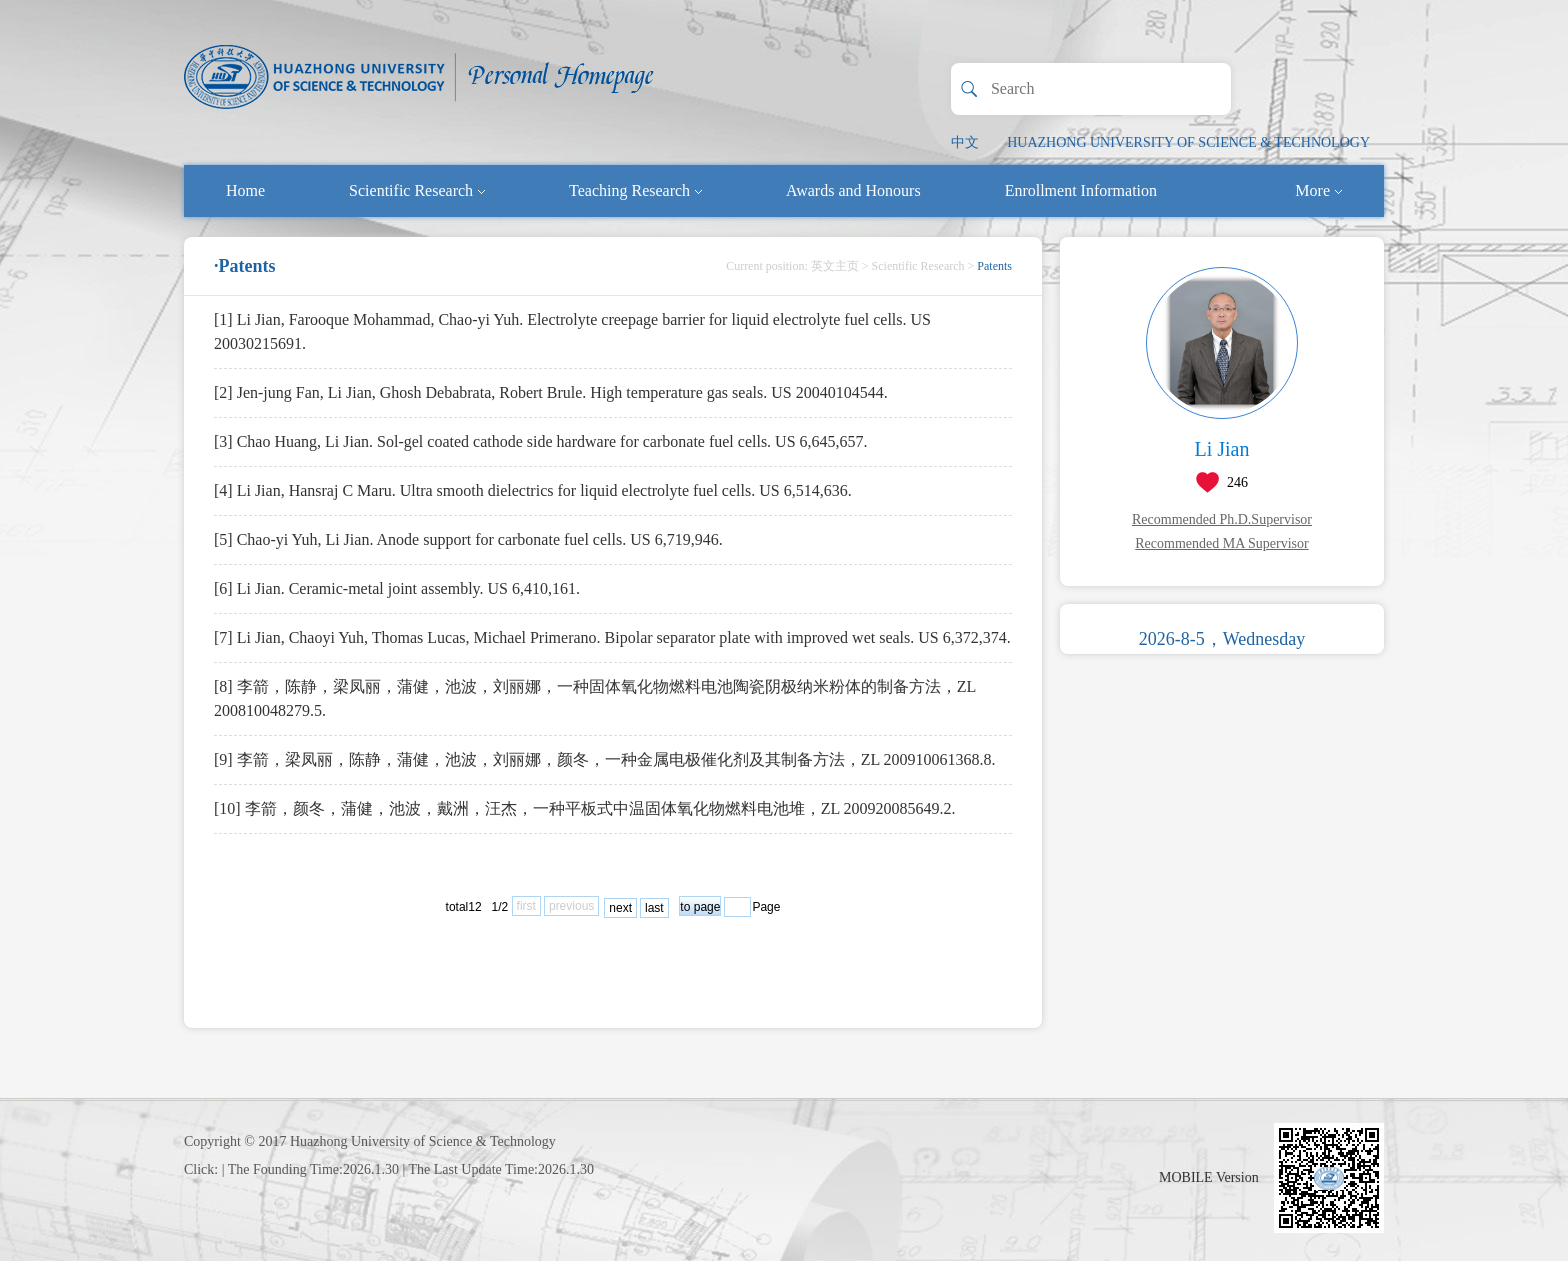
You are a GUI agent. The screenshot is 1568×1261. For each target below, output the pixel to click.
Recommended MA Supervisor (1221, 543)
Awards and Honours (853, 190)
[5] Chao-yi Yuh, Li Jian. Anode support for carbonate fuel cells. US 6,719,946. (468, 539)
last (654, 908)
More (1318, 190)
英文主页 (835, 266)
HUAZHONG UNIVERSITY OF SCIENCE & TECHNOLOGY (1188, 142)
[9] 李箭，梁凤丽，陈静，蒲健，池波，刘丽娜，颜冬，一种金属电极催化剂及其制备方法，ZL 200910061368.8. (605, 759)
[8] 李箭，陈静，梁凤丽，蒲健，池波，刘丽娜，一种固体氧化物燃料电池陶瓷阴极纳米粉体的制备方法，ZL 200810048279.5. (595, 698)
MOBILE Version (1209, 1177)
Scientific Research (417, 190)
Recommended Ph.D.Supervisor (1222, 519)
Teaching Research (635, 190)
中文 (965, 142)
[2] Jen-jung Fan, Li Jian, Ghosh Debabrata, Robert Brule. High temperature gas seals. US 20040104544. (551, 392)
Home (245, 190)
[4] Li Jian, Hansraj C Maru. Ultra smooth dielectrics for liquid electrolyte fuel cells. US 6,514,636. (533, 490)
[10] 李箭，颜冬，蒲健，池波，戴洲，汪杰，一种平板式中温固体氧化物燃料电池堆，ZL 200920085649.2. (585, 808)
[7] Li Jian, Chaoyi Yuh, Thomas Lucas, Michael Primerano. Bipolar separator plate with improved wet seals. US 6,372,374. (612, 637)
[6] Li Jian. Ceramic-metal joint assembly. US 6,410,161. (397, 588)
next (620, 908)
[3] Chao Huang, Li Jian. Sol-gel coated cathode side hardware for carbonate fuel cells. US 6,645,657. (541, 441)
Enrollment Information (1081, 190)
